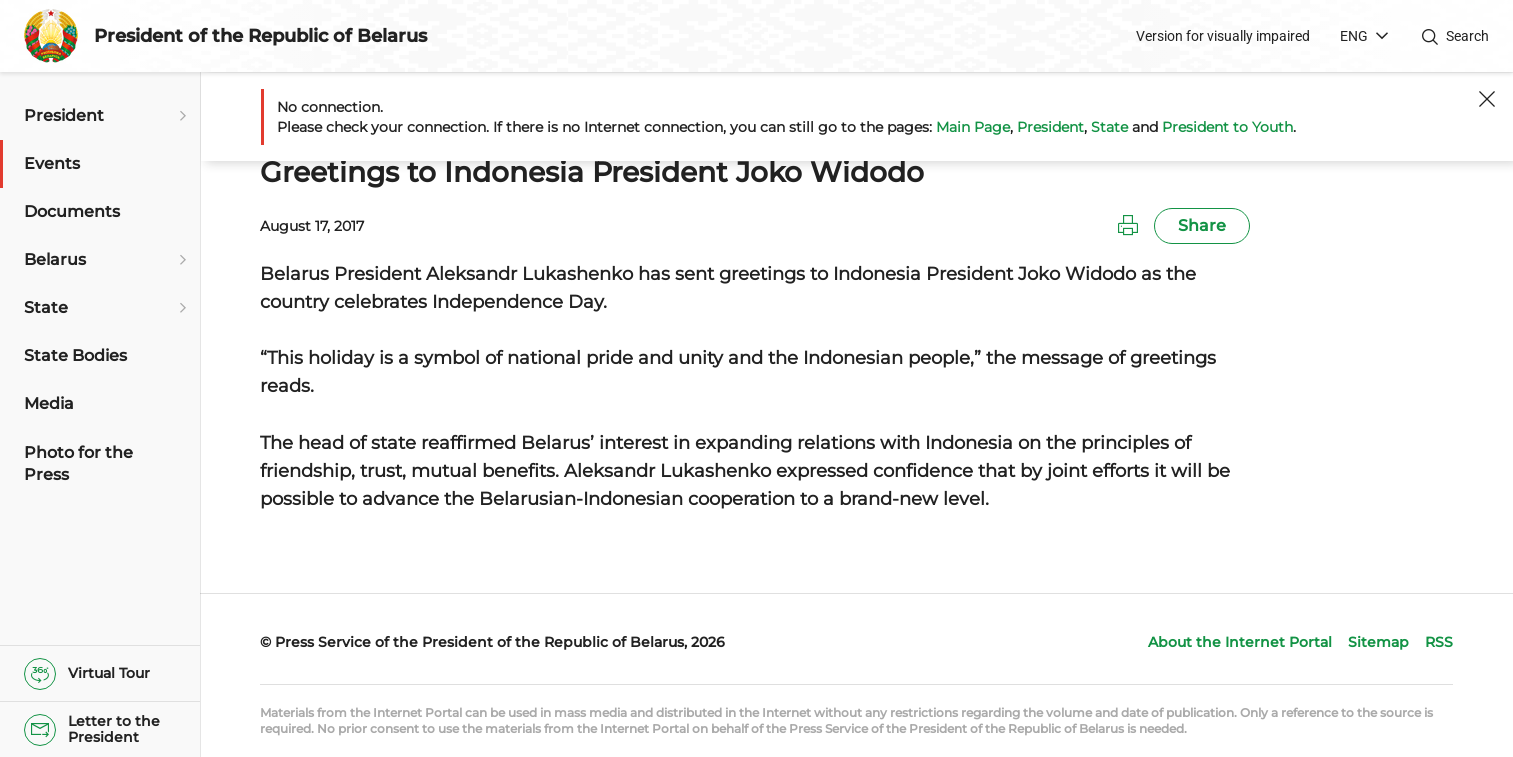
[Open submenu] (180, 116)
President (1050, 127)
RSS (1439, 642)
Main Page (973, 127)
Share (1202, 225)
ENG (1354, 36)
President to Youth (1227, 127)
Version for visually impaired (1223, 36)
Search (1467, 36)
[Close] (1487, 99)
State (1109, 127)
